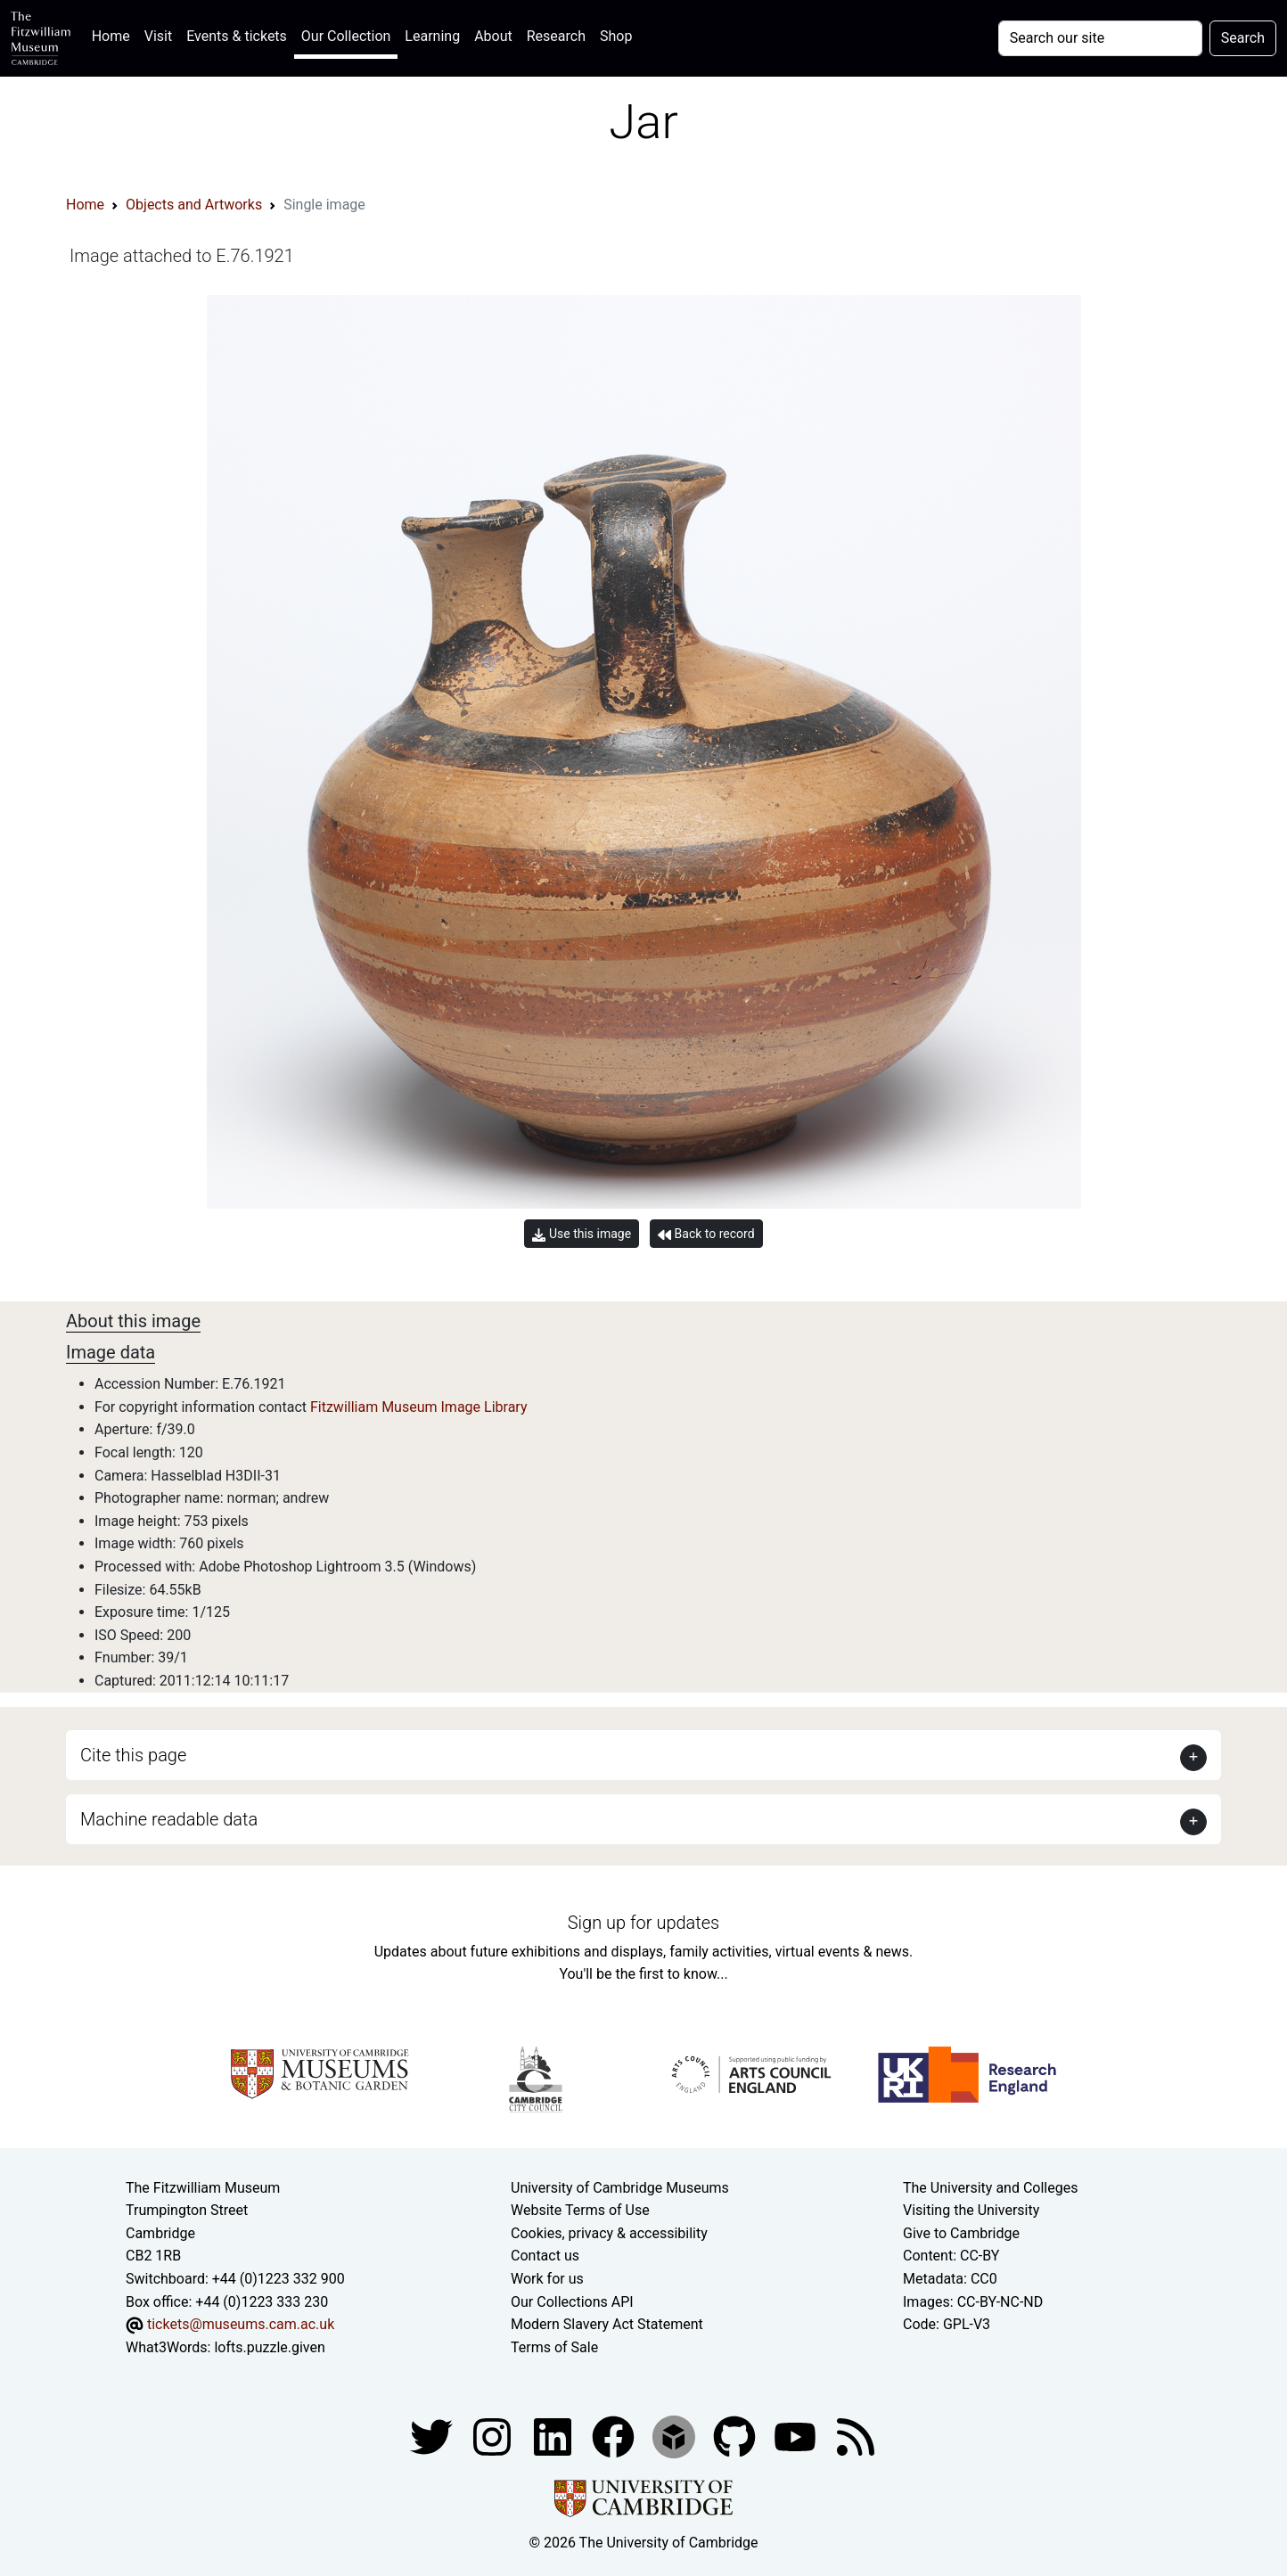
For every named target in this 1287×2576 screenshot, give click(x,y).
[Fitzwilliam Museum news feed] (855, 2436)
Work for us (547, 2278)
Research (556, 36)
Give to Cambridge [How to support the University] (961, 2233)
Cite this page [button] (133, 1755)
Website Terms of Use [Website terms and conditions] (580, 2210)
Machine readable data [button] (169, 1819)
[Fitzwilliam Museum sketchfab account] (675, 2436)
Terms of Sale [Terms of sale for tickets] (554, 2347)
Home (114, 34)
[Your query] (1100, 38)
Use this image (581, 1234)
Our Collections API (572, 2301)
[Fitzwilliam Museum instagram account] (493, 2436)
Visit (158, 36)
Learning (432, 36)
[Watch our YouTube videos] (796, 2436)
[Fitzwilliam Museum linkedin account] (615, 2436)
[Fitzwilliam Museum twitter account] (433, 2436)
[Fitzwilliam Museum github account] (736, 2436)
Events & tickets (236, 36)
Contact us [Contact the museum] (545, 2255)
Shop (616, 36)
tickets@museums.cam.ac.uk (240, 2324)
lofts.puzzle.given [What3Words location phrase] (269, 2347)
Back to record (706, 1234)
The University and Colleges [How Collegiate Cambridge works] (990, 2187)
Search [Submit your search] (1243, 37)
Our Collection (345, 36)
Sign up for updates (643, 1922)
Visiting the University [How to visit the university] (971, 2210)
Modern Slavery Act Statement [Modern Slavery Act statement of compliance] (607, 2324)
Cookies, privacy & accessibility (609, 2233)
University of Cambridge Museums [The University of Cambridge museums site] (620, 2187)
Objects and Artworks (194, 204)
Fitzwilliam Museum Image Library (419, 1407)
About (493, 36)
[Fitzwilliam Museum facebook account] (554, 2436)
